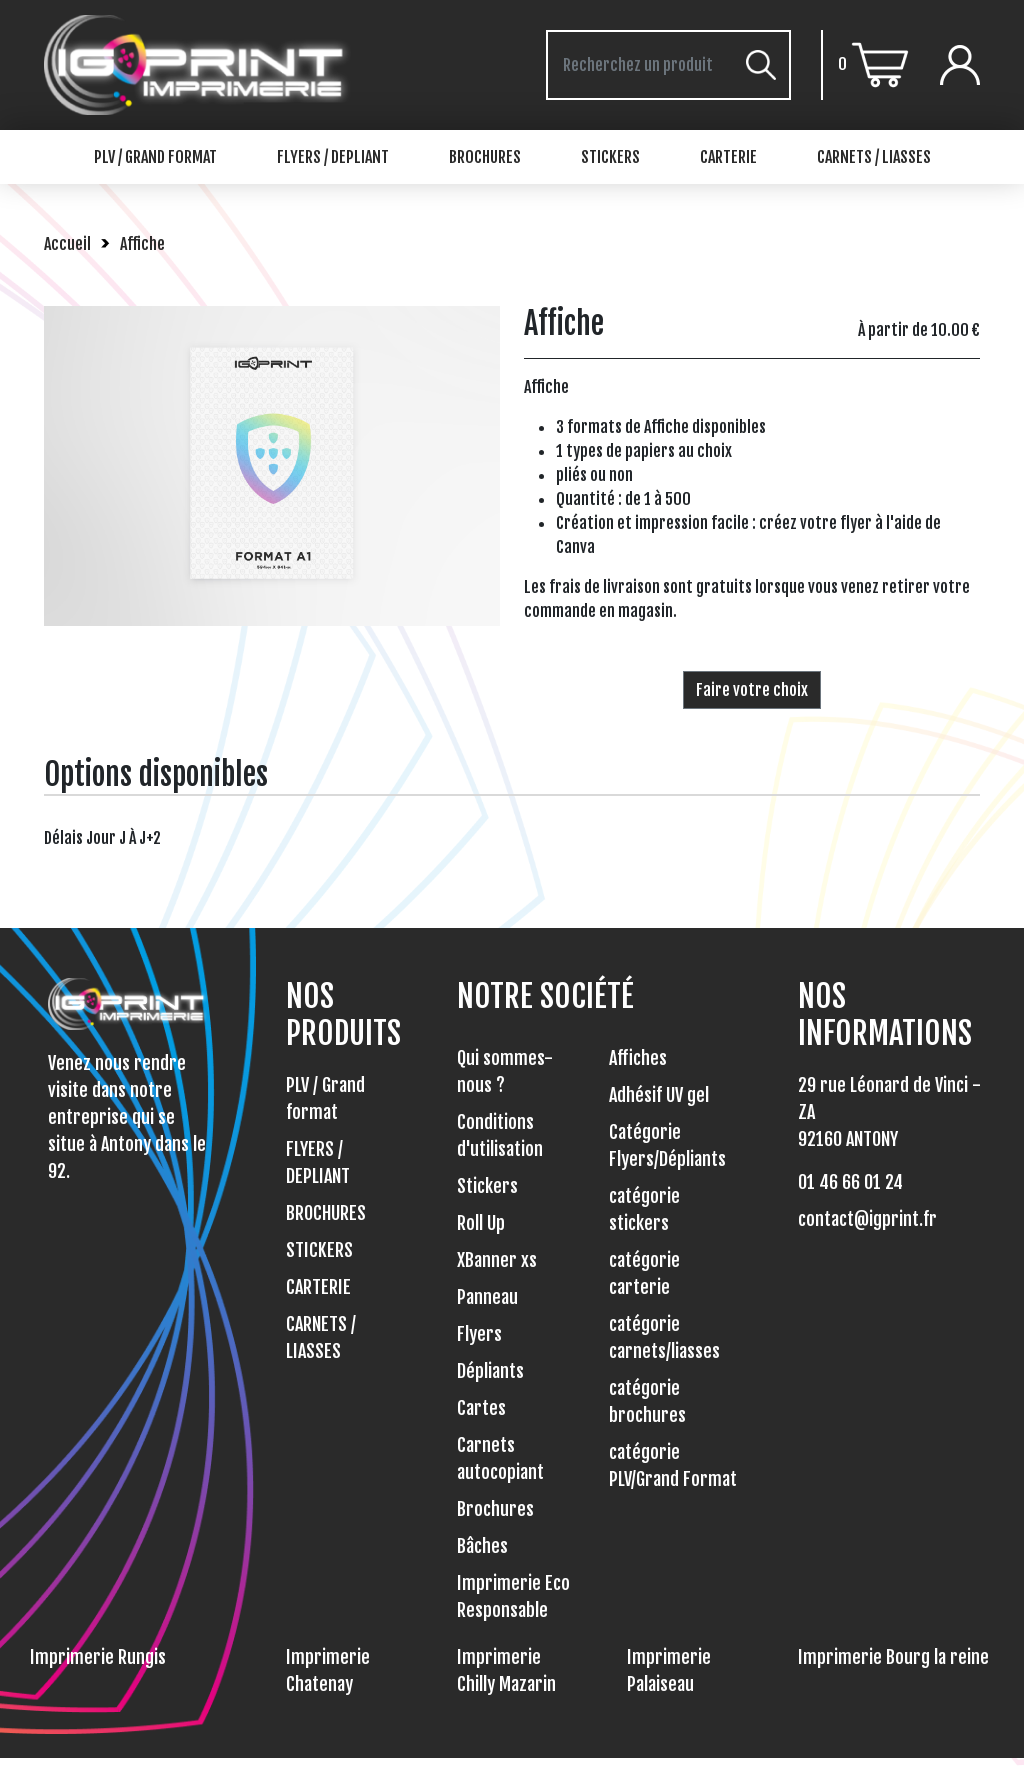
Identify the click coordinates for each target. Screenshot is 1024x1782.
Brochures (495, 1509)
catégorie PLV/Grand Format (673, 1465)
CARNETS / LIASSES (874, 157)
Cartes (481, 1408)
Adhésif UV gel (659, 1095)
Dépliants (490, 1371)
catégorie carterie (644, 1273)
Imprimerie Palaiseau (669, 1670)
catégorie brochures (647, 1401)
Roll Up (481, 1223)
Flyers (479, 1334)
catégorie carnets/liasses (664, 1337)
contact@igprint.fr (867, 1219)
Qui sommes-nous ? (505, 1071)
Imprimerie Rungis (98, 1657)
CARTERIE (728, 157)
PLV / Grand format (155, 157)
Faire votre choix (752, 690)
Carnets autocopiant (500, 1458)
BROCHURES (485, 157)
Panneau (487, 1297)
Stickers (487, 1186)
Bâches (482, 1546)
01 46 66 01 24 (850, 1182)
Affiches (638, 1058)
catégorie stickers (644, 1209)
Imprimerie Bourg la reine (893, 1657)
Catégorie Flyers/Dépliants (667, 1145)
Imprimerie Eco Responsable (513, 1596)
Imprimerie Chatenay (328, 1670)
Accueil (67, 244)
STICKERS (610, 157)
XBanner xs (497, 1260)
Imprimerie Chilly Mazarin (506, 1670)
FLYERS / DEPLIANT (333, 157)
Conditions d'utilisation (500, 1135)
